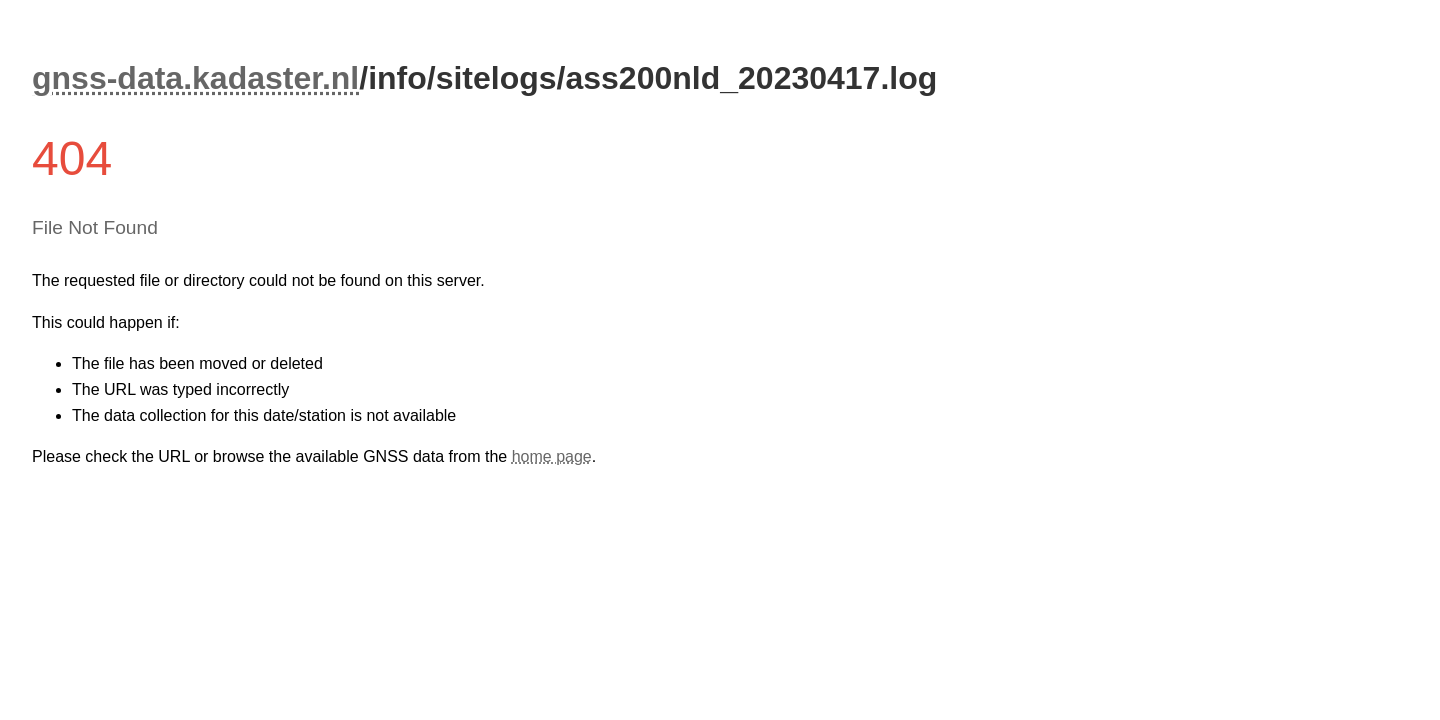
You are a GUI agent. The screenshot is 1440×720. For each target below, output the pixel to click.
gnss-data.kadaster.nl (195, 78)
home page (552, 456)
